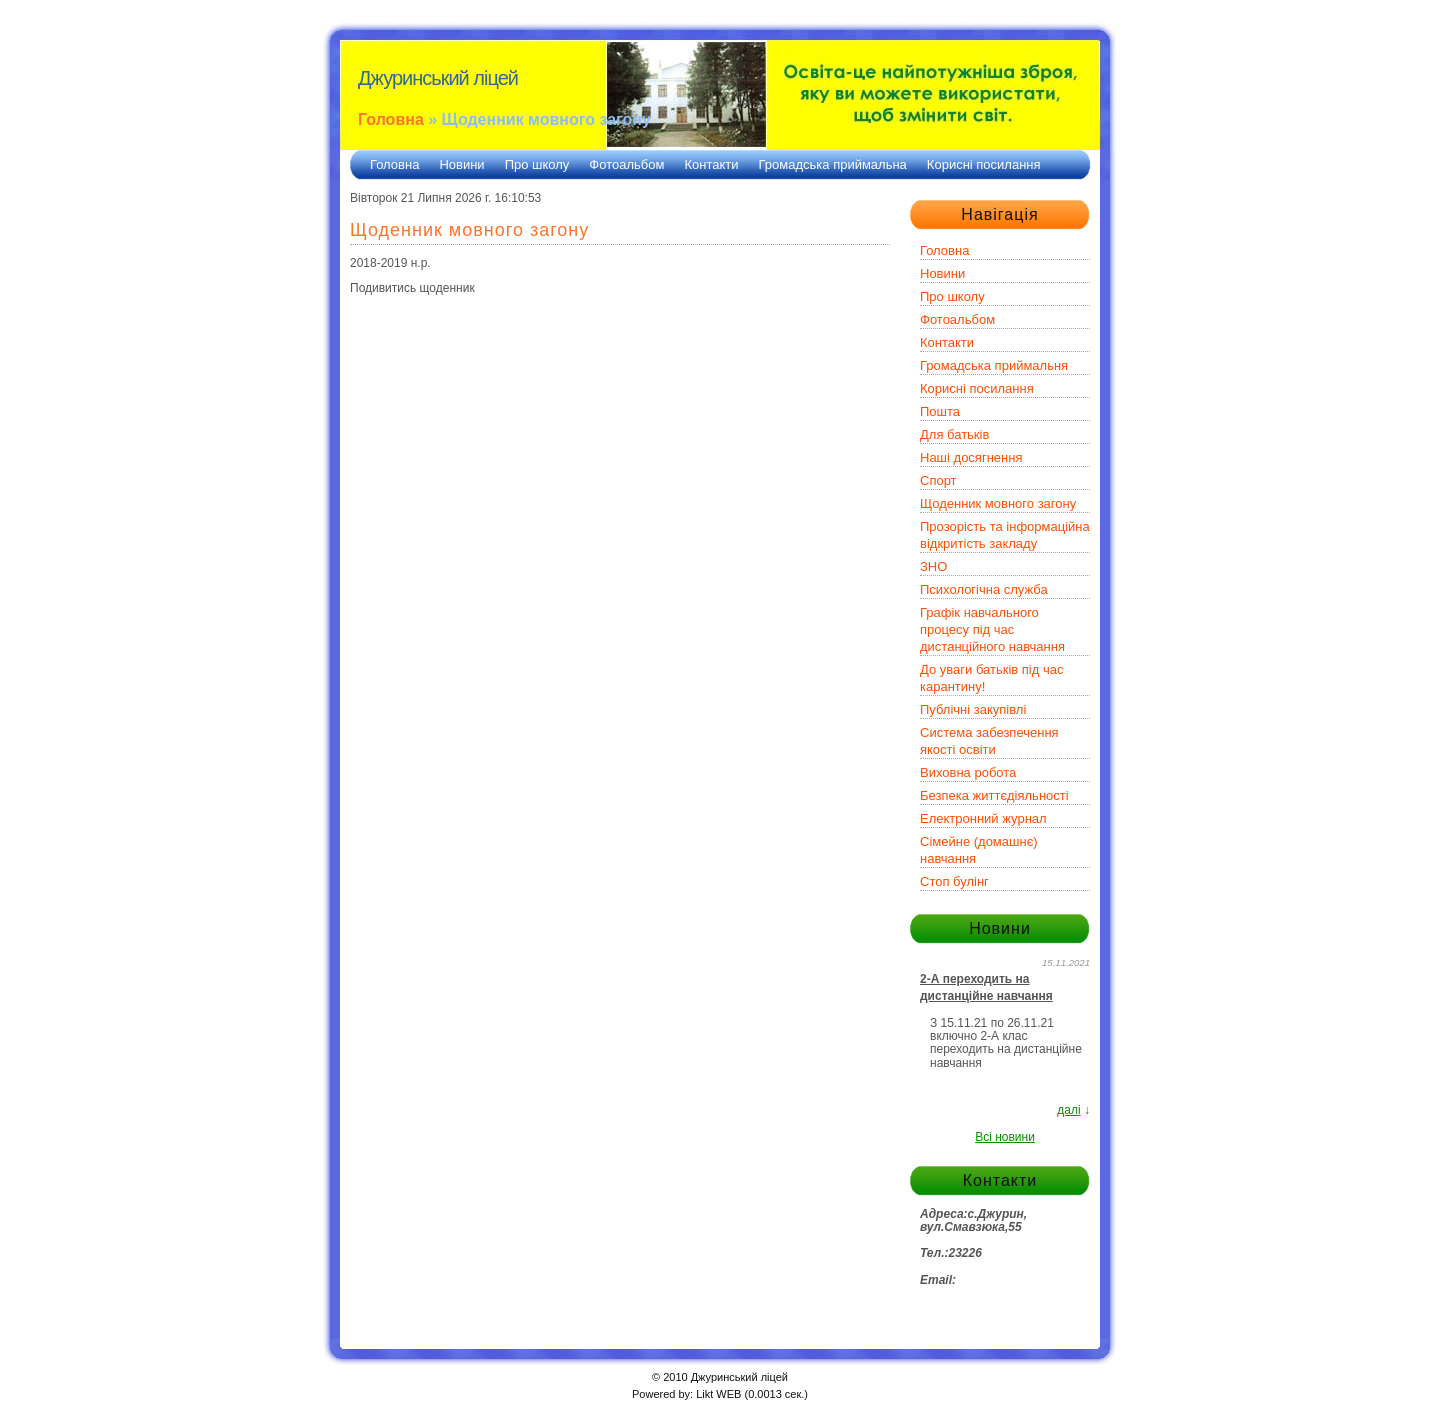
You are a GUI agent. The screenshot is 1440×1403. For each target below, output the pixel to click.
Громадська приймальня (994, 365)
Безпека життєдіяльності (994, 795)
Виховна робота (968, 772)
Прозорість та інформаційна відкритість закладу (1005, 535)
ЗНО (933, 566)
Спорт (938, 480)
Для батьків (954, 434)
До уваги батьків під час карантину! (991, 678)
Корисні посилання (984, 164)
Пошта (940, 411)
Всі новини (1005, 1137)
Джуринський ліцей (438, 78)
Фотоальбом (626, 164)
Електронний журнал (983, 818)
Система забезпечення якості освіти (989, 741)
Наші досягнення (971, 457)
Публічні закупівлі (973, 709)
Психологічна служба (984, 589)
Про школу (537, 164)
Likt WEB (718, 1394)
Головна (391, 119)
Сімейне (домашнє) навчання (979, 850)
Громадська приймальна (833, 164)
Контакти (711, 164)
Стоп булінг (954, 881)
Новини (461, 164)
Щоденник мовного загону (998, 503)
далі (1068, 1110)
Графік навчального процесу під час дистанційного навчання (992, 629)
